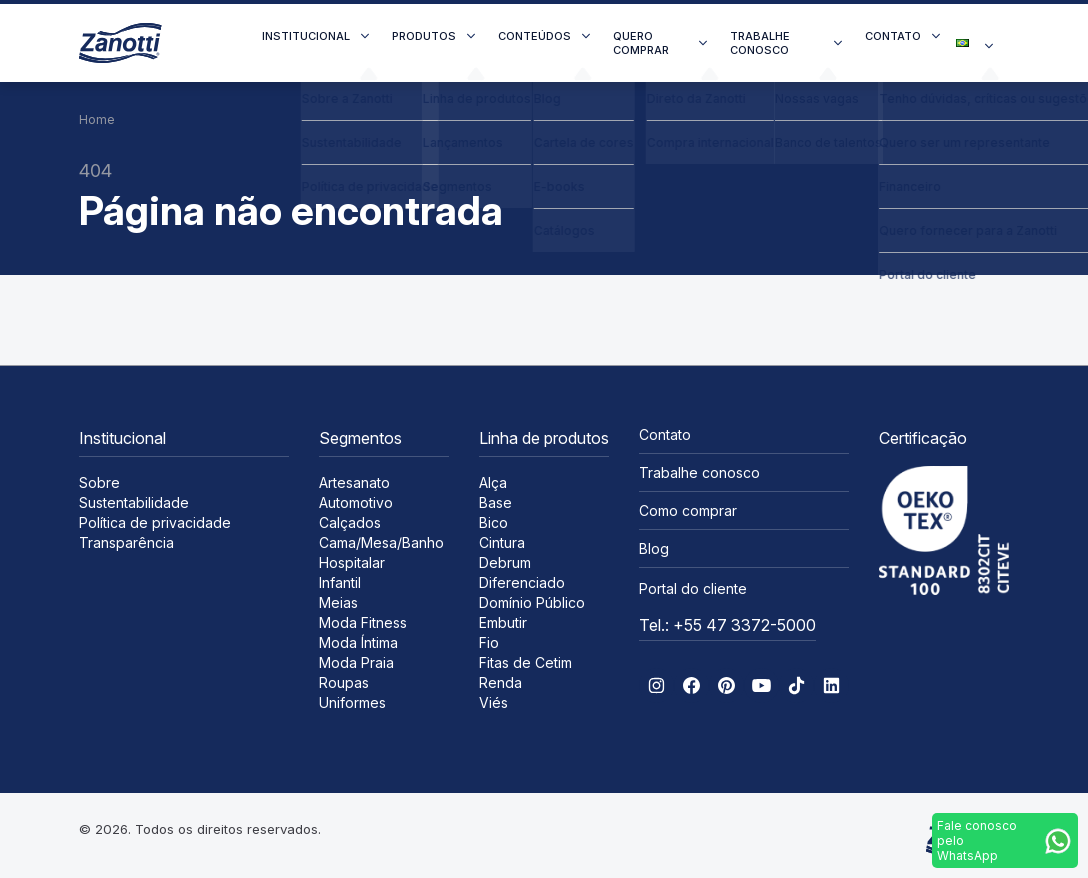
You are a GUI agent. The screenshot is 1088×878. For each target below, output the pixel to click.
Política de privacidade (155, 522)
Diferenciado (522, 582)
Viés (493, 702)
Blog (654, 548)
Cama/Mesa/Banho (381, 542)
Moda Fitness (363, 622)
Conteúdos (534, 36)
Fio (489, 642)
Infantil (340, 582)
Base (495, 502)
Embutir (503, 622)
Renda (500, 682)
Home (97, 119)
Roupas (344, 682)
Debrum (505, 562)
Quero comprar (641, 43)
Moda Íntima (358, 642)
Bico (493, 522)
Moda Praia (356, 662)
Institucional (306, 36)
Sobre (99, 482)
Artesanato (354, 482)
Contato (893, 36)
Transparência (126, 542)
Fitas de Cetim (525, 662)
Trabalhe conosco (760, 43)
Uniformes (352, 702)
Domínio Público (532, 602)
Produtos (424, 36)
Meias (338, 602)
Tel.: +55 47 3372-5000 (727, 625)
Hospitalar (352, 562)
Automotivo (356, 502)
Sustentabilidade (134, 502)
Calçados (350, 522)
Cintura (502, 542)
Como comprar (688, 510)
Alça (493, 482)
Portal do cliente (693, 588)
